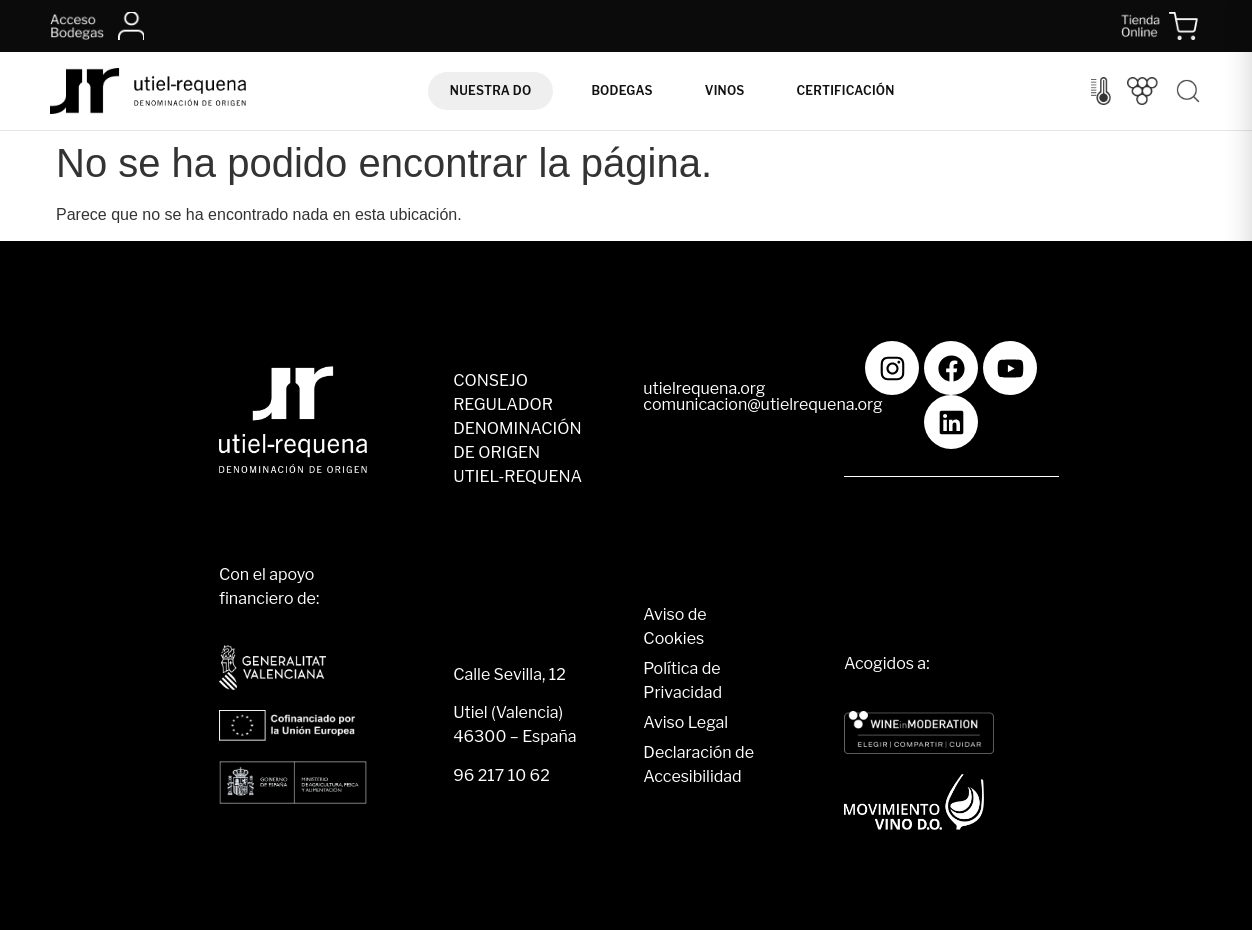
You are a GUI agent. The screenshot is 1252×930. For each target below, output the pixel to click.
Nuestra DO (491, 90)
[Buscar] (1188, 91)
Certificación (845, 90)
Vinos (725, 90)
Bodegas (621, 90)
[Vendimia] (1142, 91)
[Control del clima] (1101, 91)
